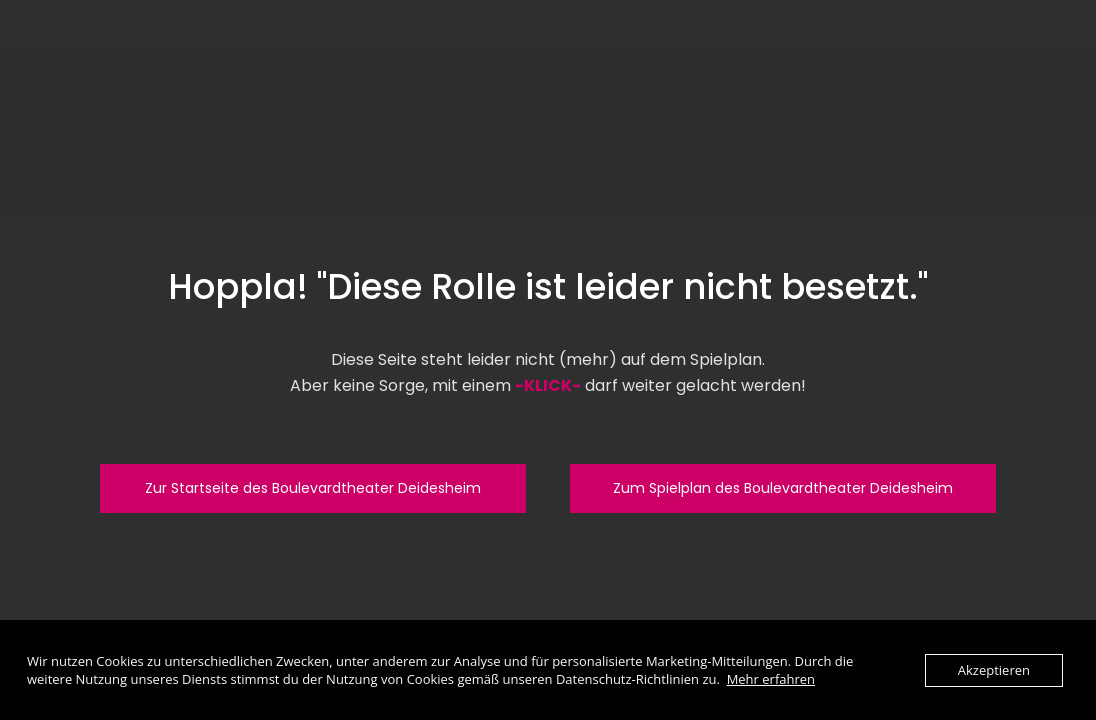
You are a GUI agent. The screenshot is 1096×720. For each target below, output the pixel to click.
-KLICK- (548, 385)
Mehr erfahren (771, 679)
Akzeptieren (994, 670)
